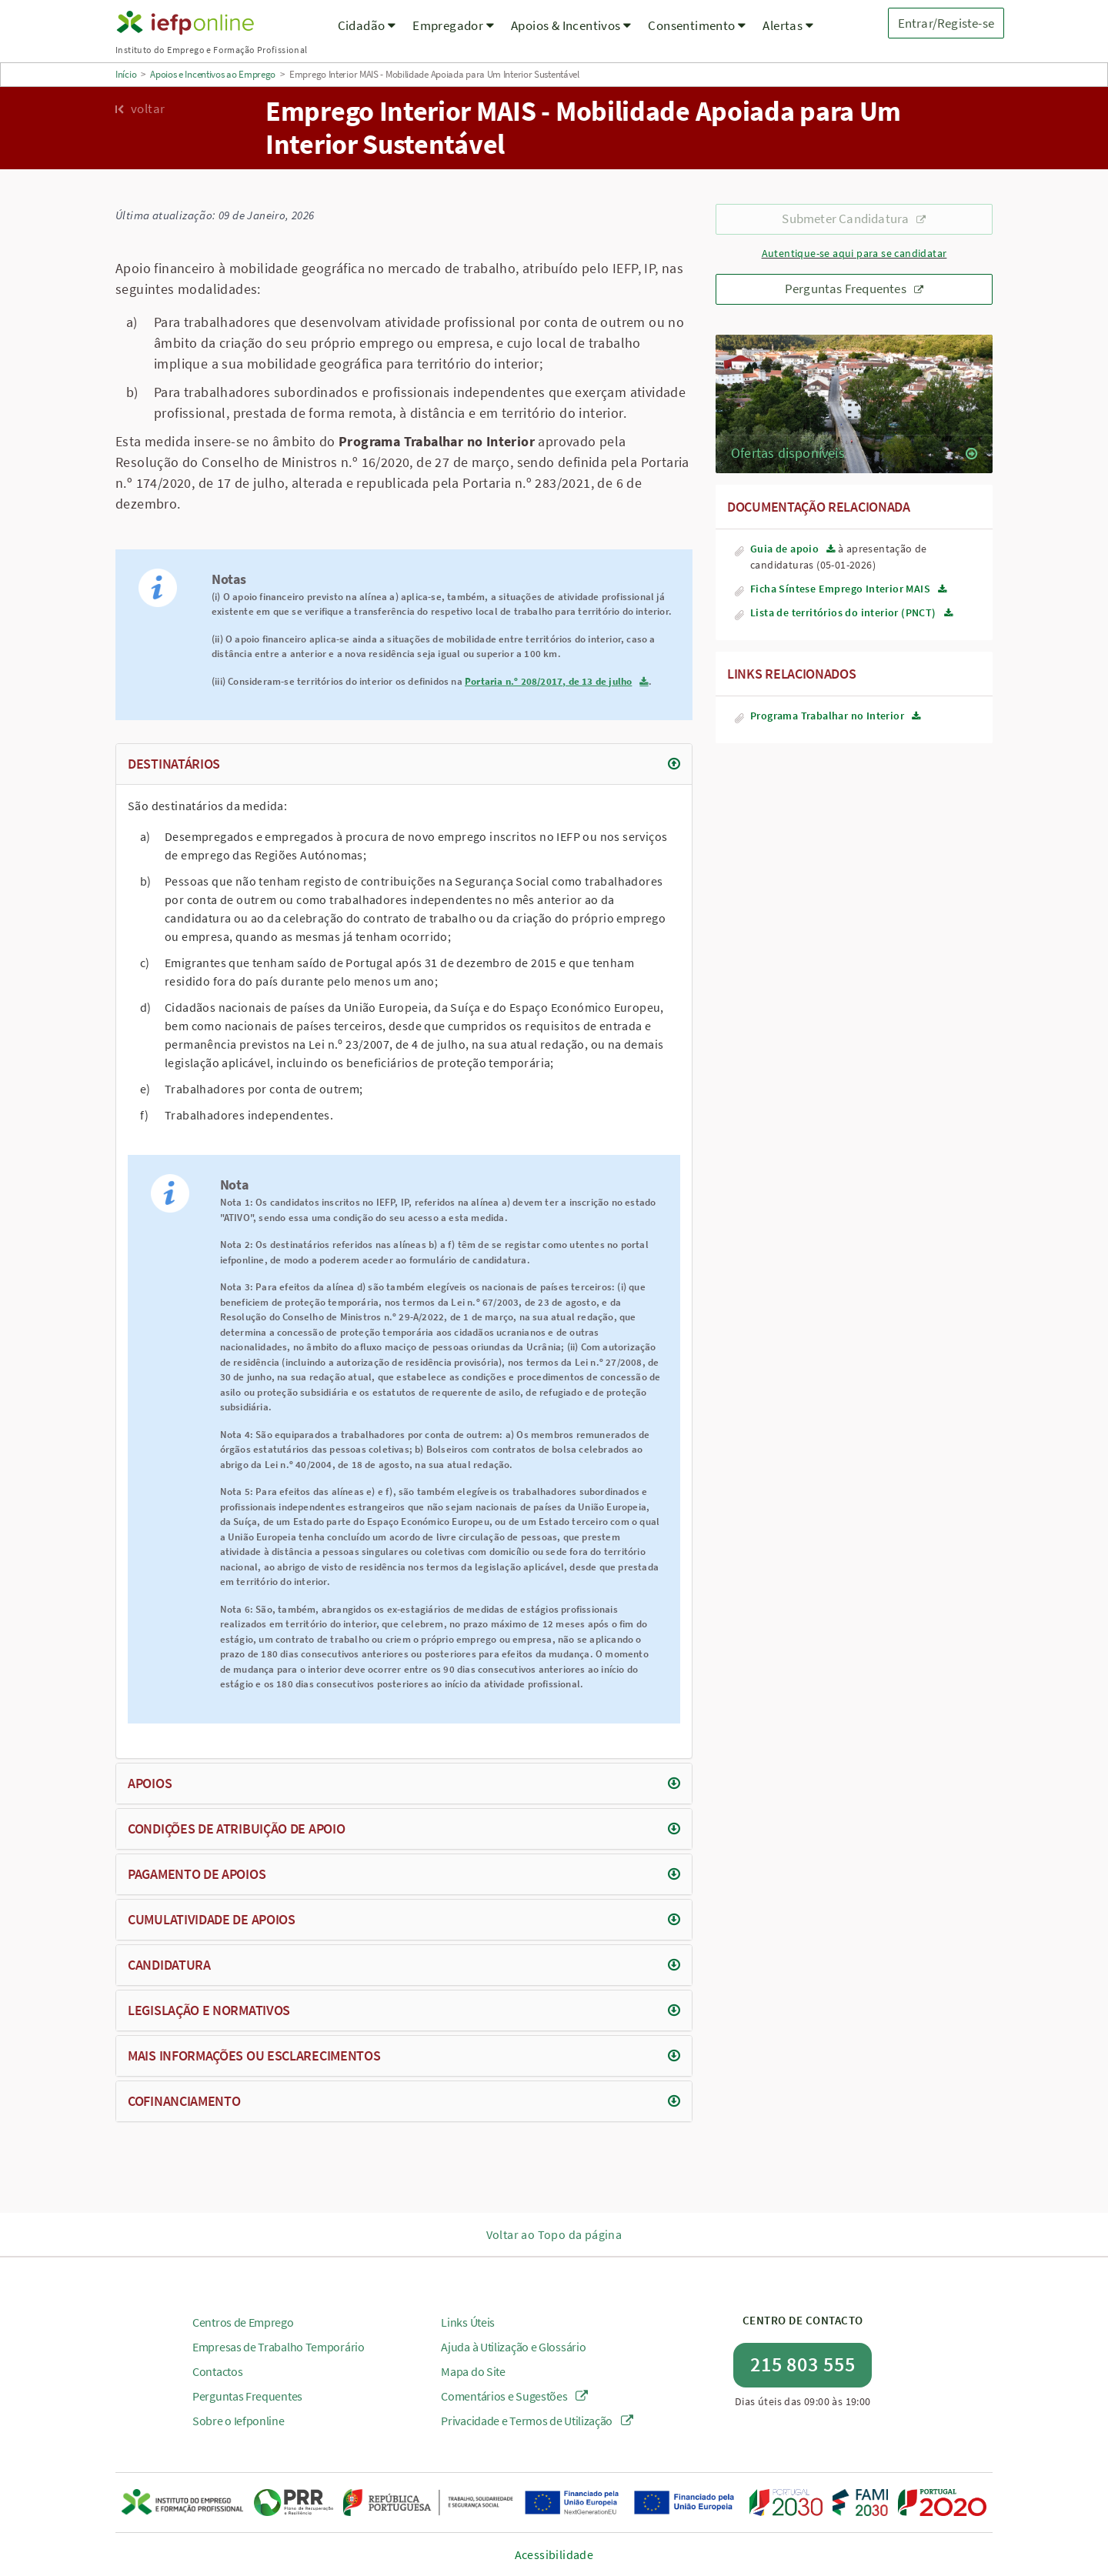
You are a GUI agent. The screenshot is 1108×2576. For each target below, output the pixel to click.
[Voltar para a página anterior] (178, 108)
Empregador (453, 25)
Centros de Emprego (243, 2322)
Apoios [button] (150, 1783)
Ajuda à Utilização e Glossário (513, 2346)
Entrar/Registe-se (946, 23)
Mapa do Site (473, 2371)
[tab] (404, 764)
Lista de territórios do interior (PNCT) (843, 612)
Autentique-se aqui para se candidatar (854, 253)
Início (125, 74)
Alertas (788, 25)
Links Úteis (468, 2322)
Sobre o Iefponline (238, 2420)
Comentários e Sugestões (514, 2396)
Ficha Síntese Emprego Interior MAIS (840, 589)
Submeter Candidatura (854, 218)
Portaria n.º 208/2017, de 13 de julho (548, 681)
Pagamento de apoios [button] (196, 1874)
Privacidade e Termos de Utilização (536, 2420)
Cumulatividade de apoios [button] (211, 1919)
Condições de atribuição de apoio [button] (236, 1828)
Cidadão (367, 25)
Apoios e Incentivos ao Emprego (212, 74)
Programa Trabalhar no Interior (827, 715)
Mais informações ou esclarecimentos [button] (254, 2055)
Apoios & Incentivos (571, 25)
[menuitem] (367, 35)
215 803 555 (803, 2364)
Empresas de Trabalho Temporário (278, 2346)
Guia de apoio (784, 549)
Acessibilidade (554, 2554)
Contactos (217, 2371)
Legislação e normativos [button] (209, 2010)
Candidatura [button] (169, 1965)
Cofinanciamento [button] (184, 2101)
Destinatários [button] (174, 763)
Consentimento (697, 25)
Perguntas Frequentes (854, 288)
